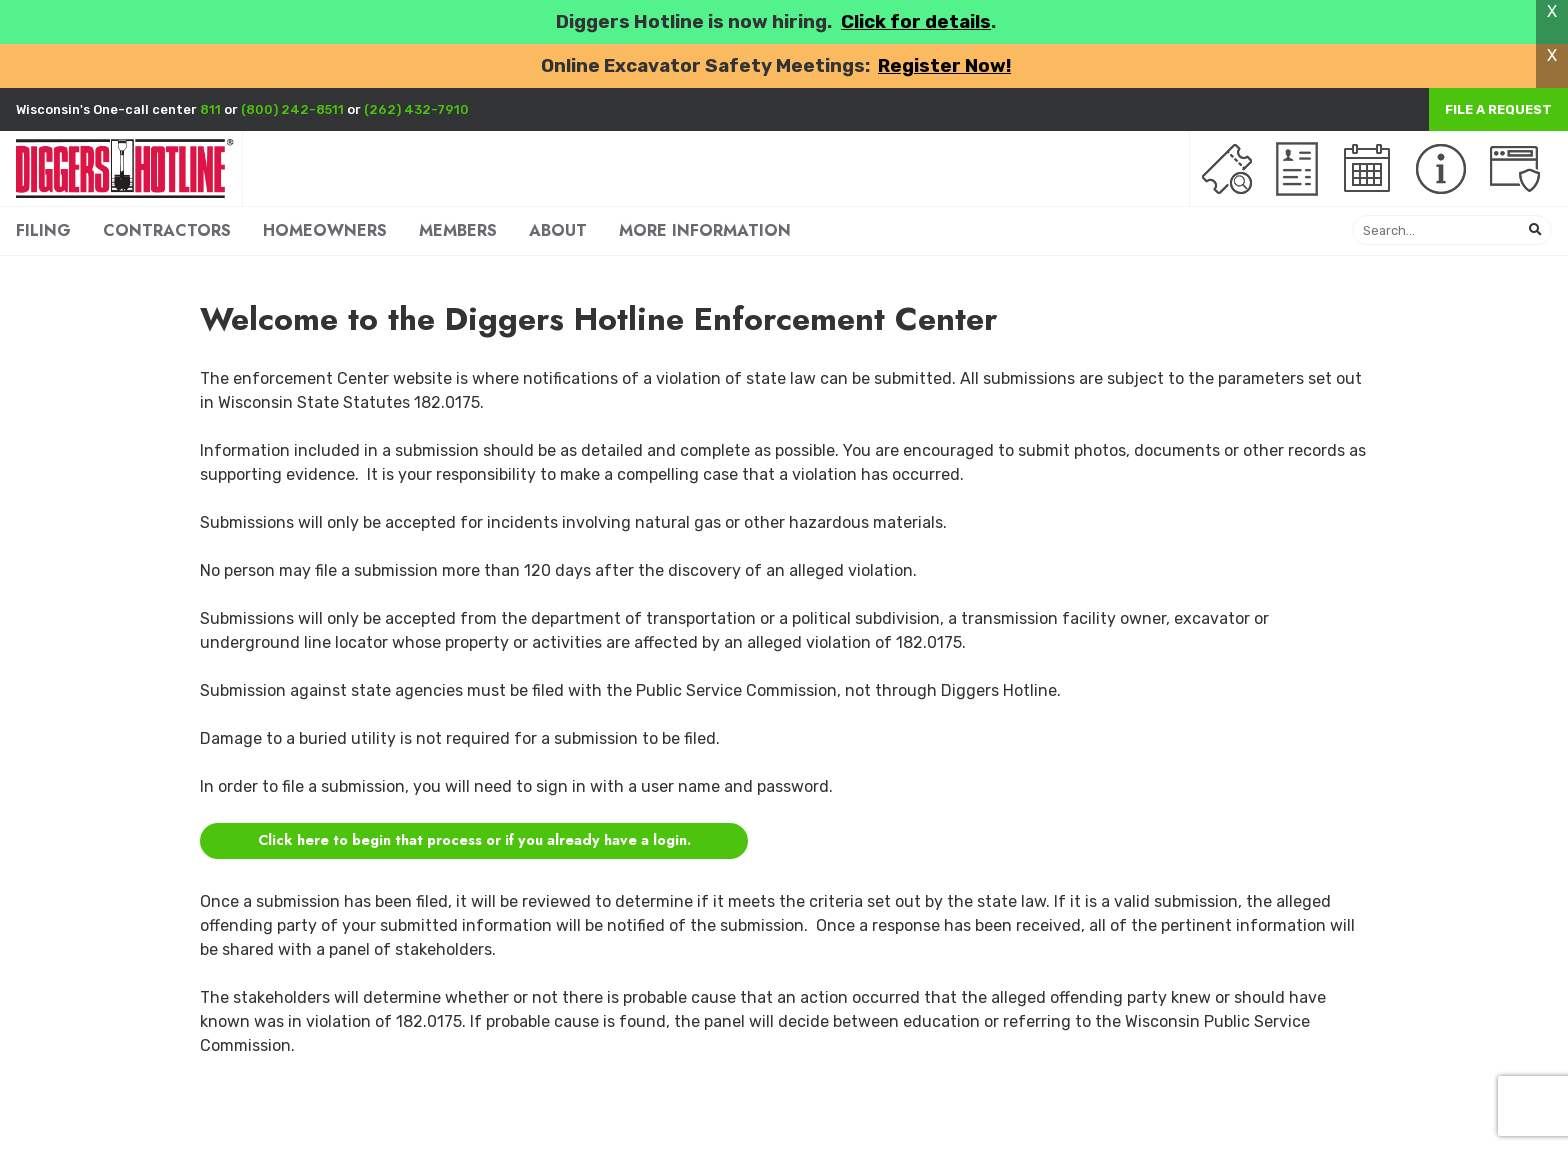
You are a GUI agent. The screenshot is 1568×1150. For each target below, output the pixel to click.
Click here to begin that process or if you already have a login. (474, 840)
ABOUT (558, 230)
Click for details (916, 22)
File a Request (1498, 109)
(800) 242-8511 (292, 109)
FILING (43, 230)
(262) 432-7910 (416, 109)
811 (210, 109)
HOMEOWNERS (325, 230)
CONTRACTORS (167, 230)
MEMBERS (458, 230)
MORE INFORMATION (705, 230)
